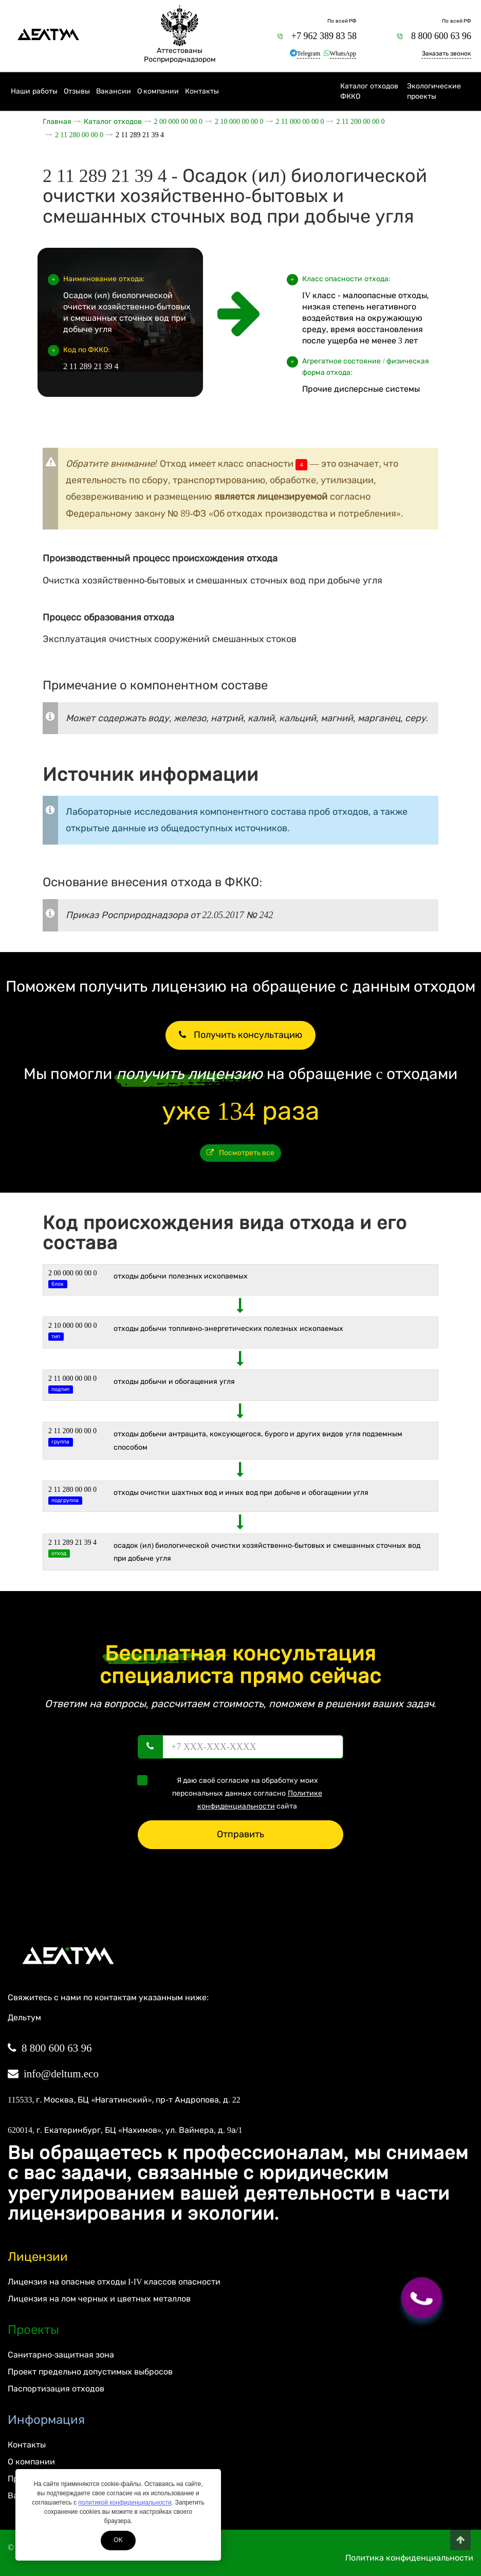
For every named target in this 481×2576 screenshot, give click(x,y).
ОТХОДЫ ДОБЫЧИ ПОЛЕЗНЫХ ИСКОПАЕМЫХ (181, 1276)
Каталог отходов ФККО (369, 91)
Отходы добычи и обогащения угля (174, 1381)
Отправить (240, 1834)
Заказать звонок (446, 53)
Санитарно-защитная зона (61, 2354)
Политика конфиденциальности (409, 2557)
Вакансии (113, 91)
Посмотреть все (241, 1153)
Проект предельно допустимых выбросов (90, 2371)
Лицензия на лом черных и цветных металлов (99, 2298)
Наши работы (34, 91)
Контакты (202, 91)
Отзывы (77, 91)
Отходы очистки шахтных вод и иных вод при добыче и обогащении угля (241, 1492)
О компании (158, 91)
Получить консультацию (240, 1035)
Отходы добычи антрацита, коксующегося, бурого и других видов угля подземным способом (258, 1440)
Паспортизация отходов (56, 2388)
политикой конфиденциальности (124, 2502)
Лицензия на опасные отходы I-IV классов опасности (114, 2281)
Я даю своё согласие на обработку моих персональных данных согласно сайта (233, 1792)
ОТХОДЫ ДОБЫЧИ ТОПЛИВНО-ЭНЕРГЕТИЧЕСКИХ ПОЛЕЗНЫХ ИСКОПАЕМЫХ (228, 1328)
